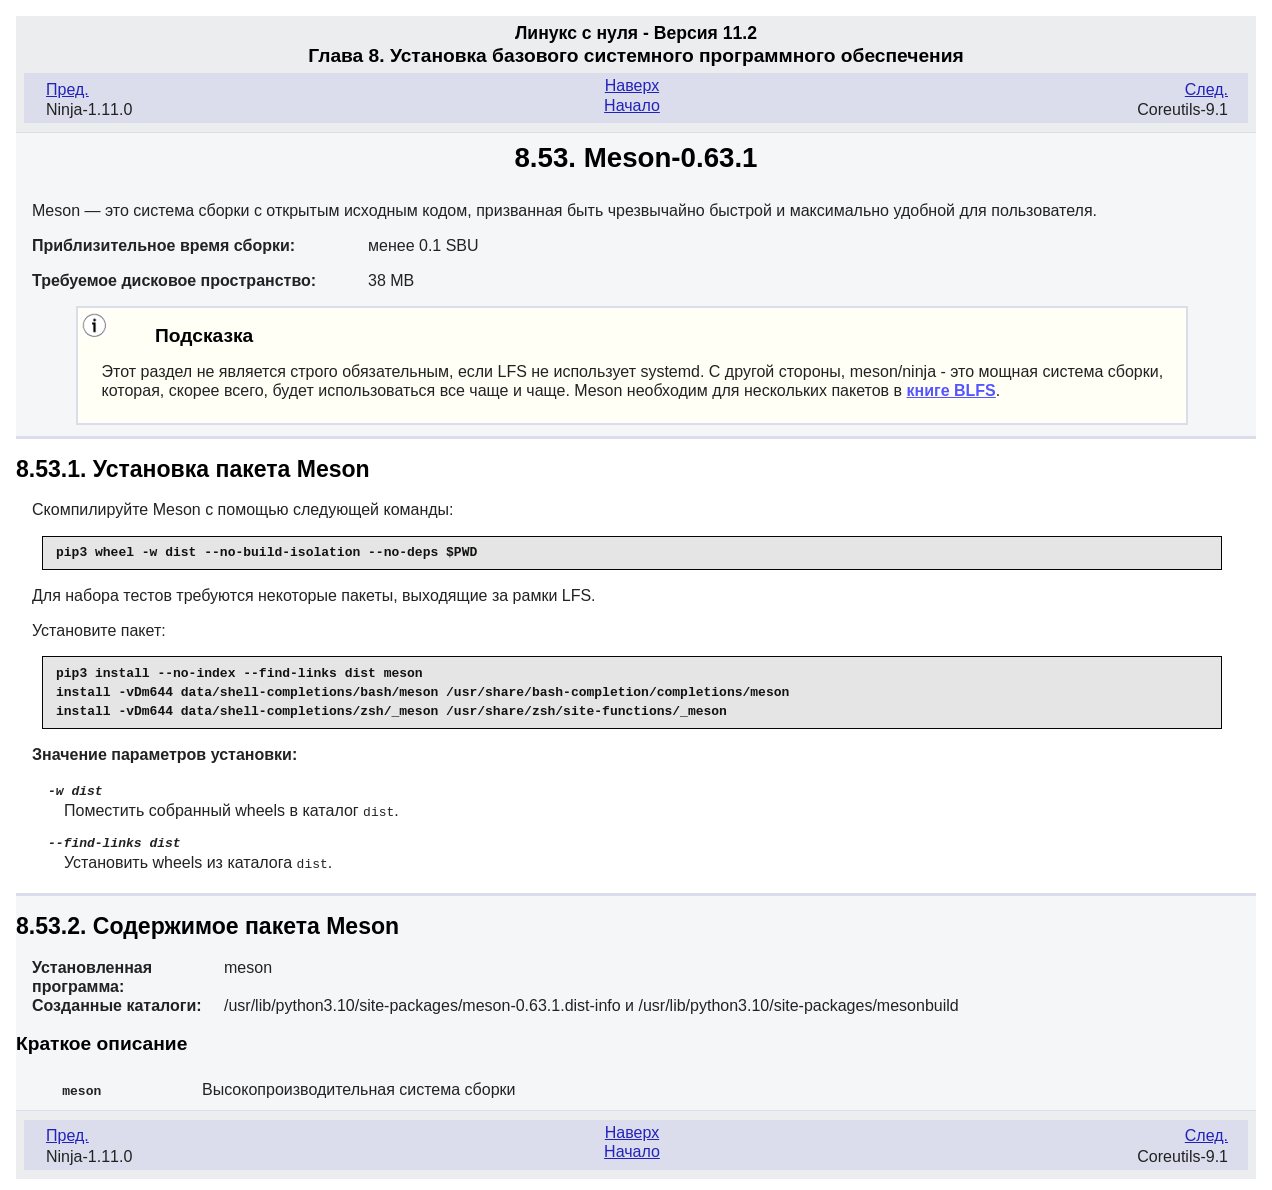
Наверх (632, 85)
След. (1206, 89)
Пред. (67, 89)
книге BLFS (950, 390)
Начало (632, 105)
